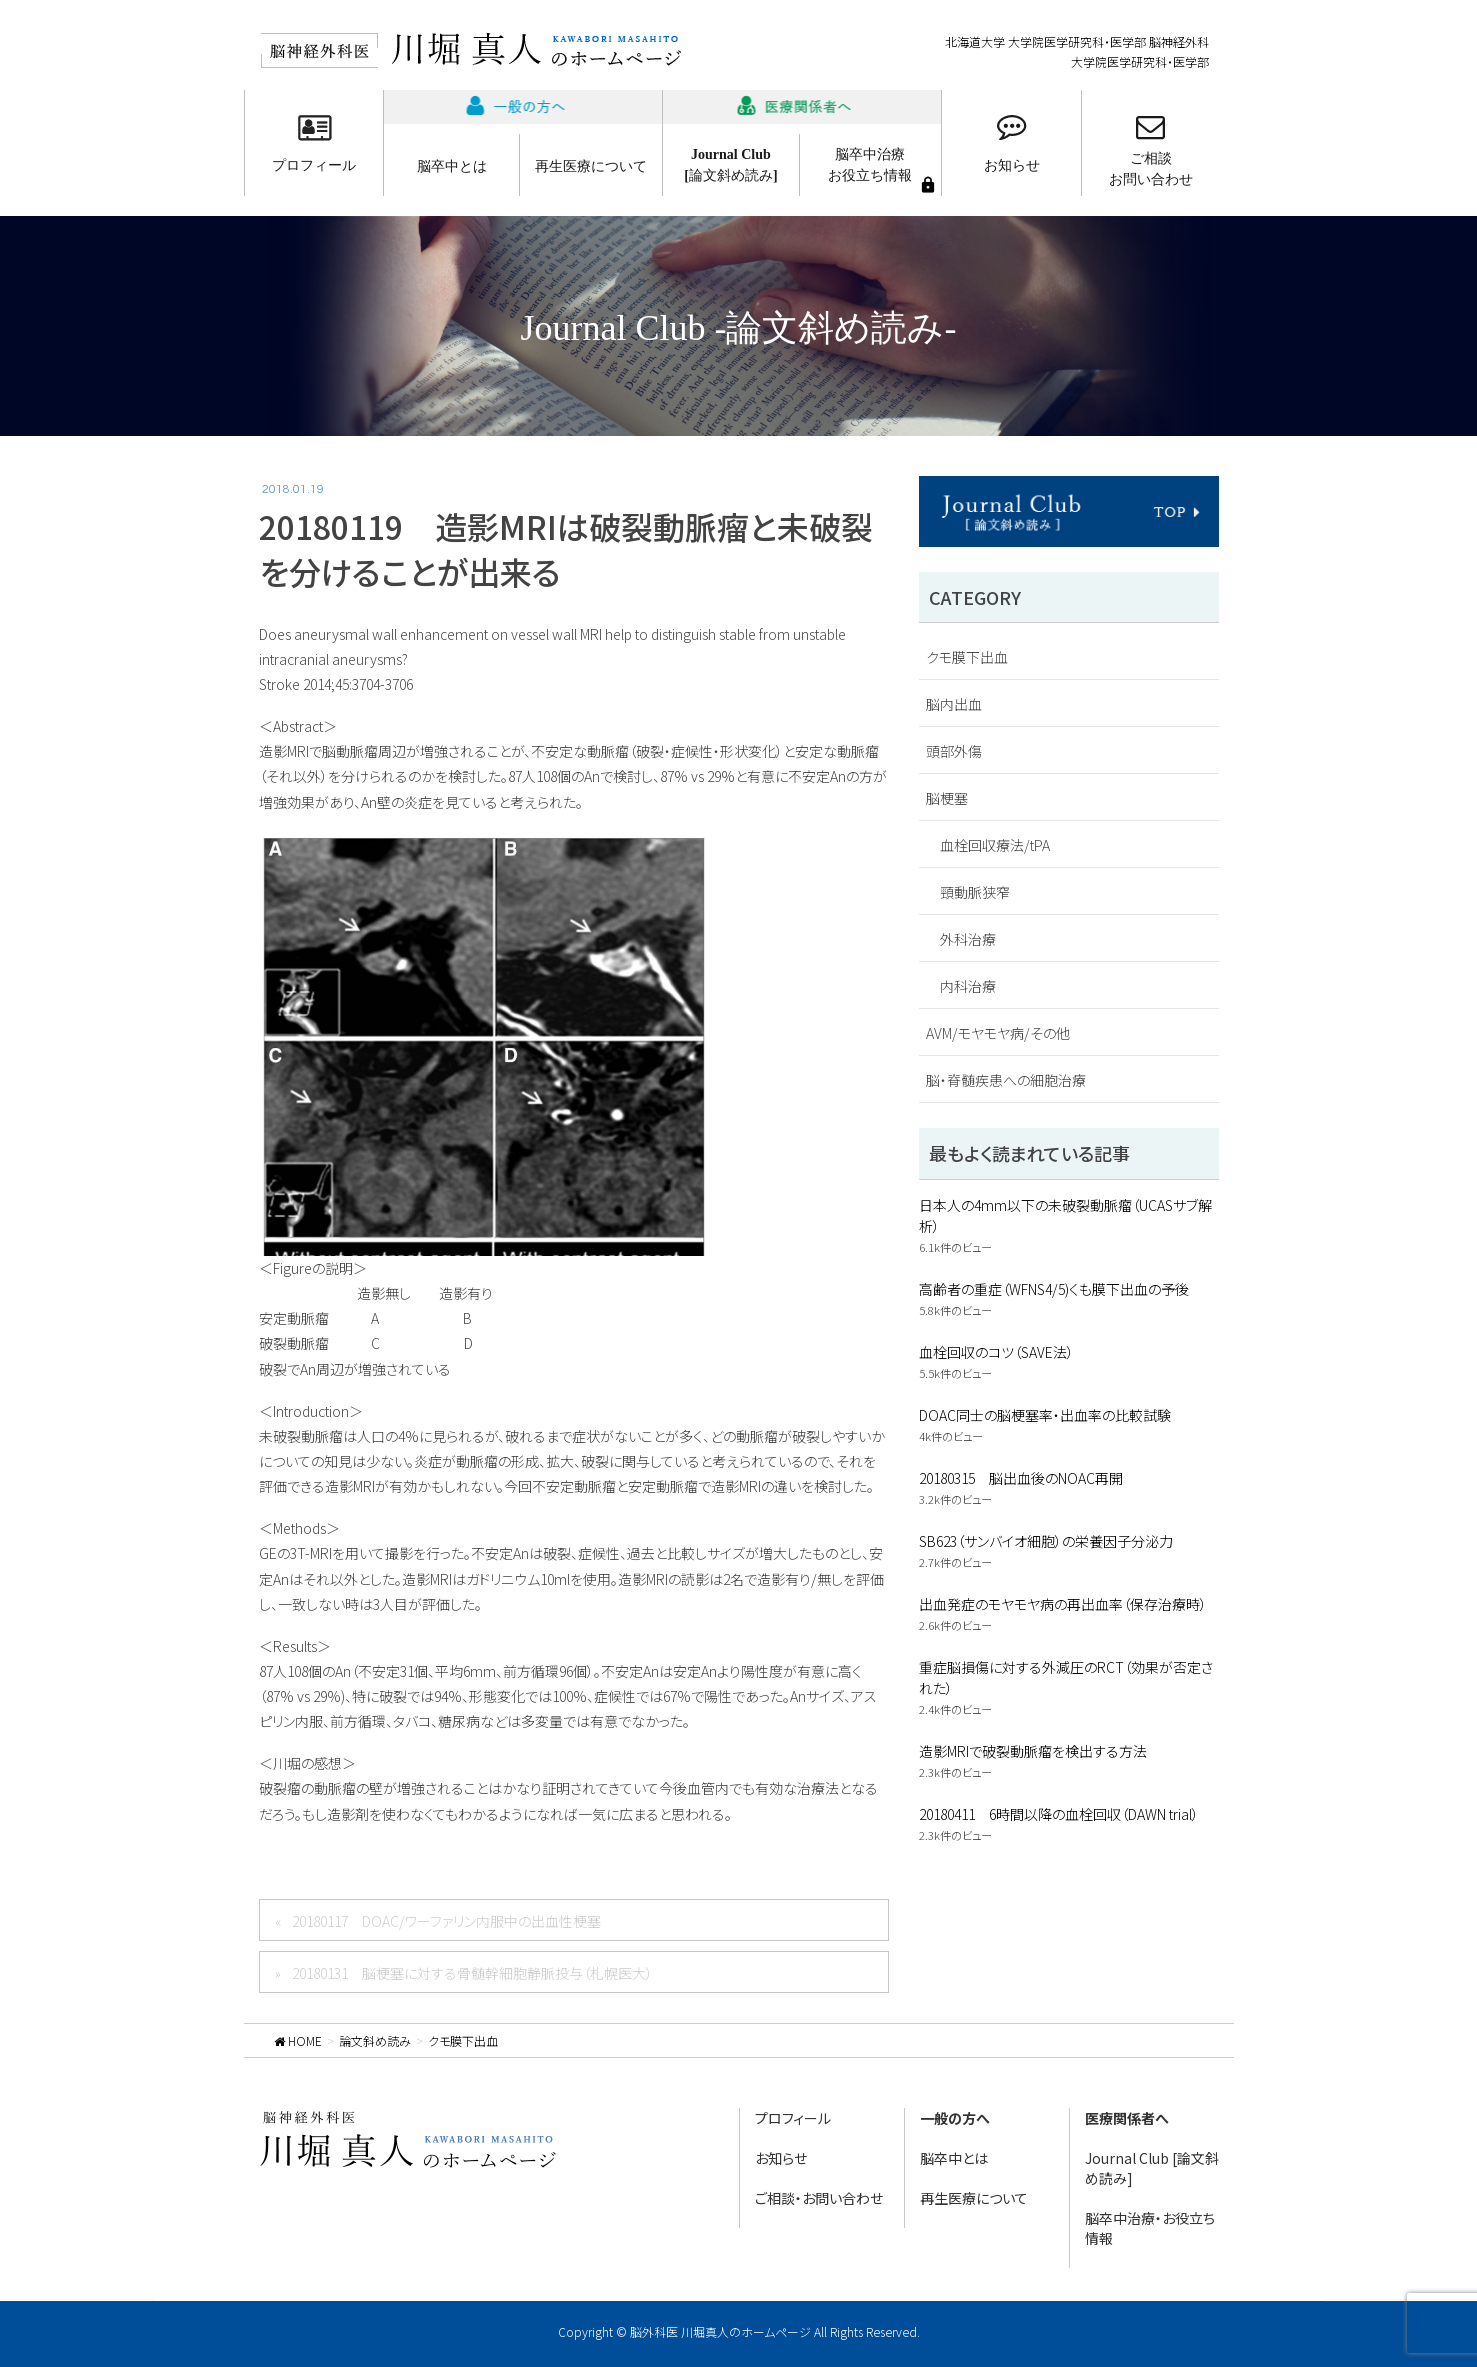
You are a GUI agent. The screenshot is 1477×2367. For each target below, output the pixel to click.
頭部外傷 (954, 751)
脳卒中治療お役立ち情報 (870, 165)
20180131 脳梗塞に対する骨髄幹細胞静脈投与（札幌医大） (472, 1973)
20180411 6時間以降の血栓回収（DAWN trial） (1059, 1814)
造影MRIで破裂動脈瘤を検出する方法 (1033, 1751)
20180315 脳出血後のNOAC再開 (1021, 1478)
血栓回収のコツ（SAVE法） (996, 1352)
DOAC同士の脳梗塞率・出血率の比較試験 (1045, 1415)
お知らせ (1012, 165)
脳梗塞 (947, 798)
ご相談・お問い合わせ (819, 2198)
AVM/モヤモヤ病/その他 (998, 1033)
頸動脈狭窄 (975, 892)
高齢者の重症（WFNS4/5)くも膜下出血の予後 (1054, 1289)
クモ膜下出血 (967, 657)
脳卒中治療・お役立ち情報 (1150, 2228)
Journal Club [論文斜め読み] (1152, 2168)
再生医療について (591, 166)
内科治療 (968, 986)
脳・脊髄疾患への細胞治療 (1006, 1080)
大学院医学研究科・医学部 (1140, 61)
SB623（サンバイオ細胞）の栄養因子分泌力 (1046, 1541)
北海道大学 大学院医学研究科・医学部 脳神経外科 (1077, 41)
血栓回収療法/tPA (995, 845)
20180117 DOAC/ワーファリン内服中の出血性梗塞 (446, 1921)
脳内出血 (954, 704)
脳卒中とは (452, 166)
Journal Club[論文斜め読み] (730, 165)
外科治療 (968, 939)
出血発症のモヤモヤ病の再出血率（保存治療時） (1063, 1604)
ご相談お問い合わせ (1151, 169)
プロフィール (314, 165)
